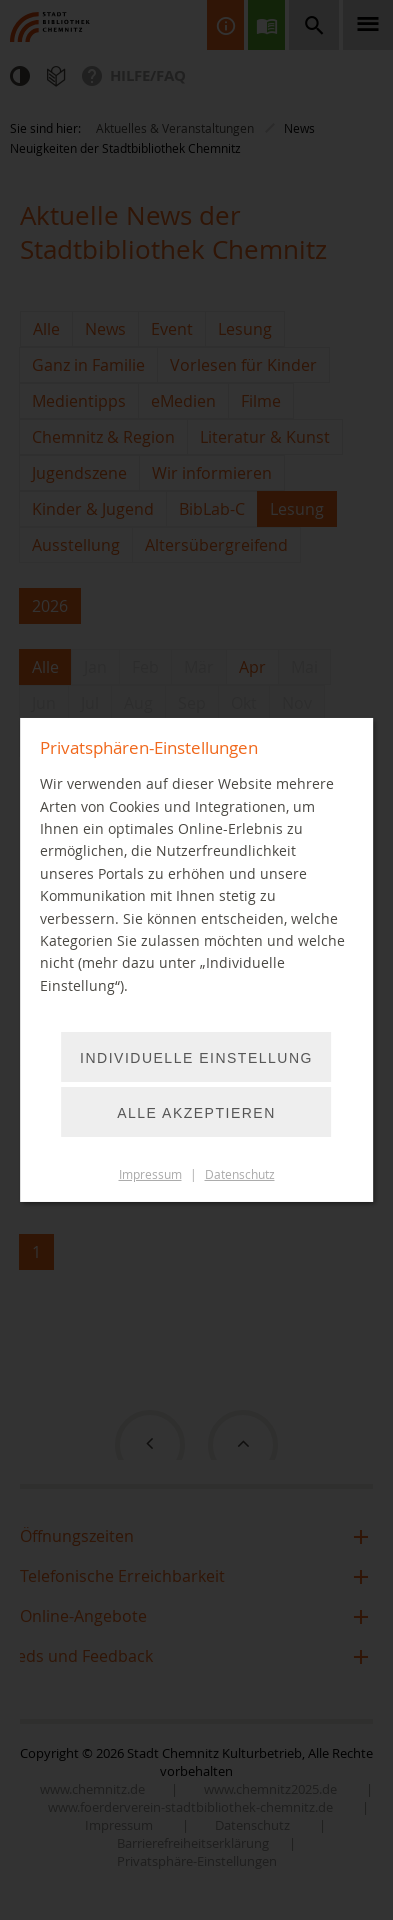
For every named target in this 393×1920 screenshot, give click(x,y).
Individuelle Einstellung (196, 1058)
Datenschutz (240, 1174)
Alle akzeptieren (196, 1113)
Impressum (150, 1174)
